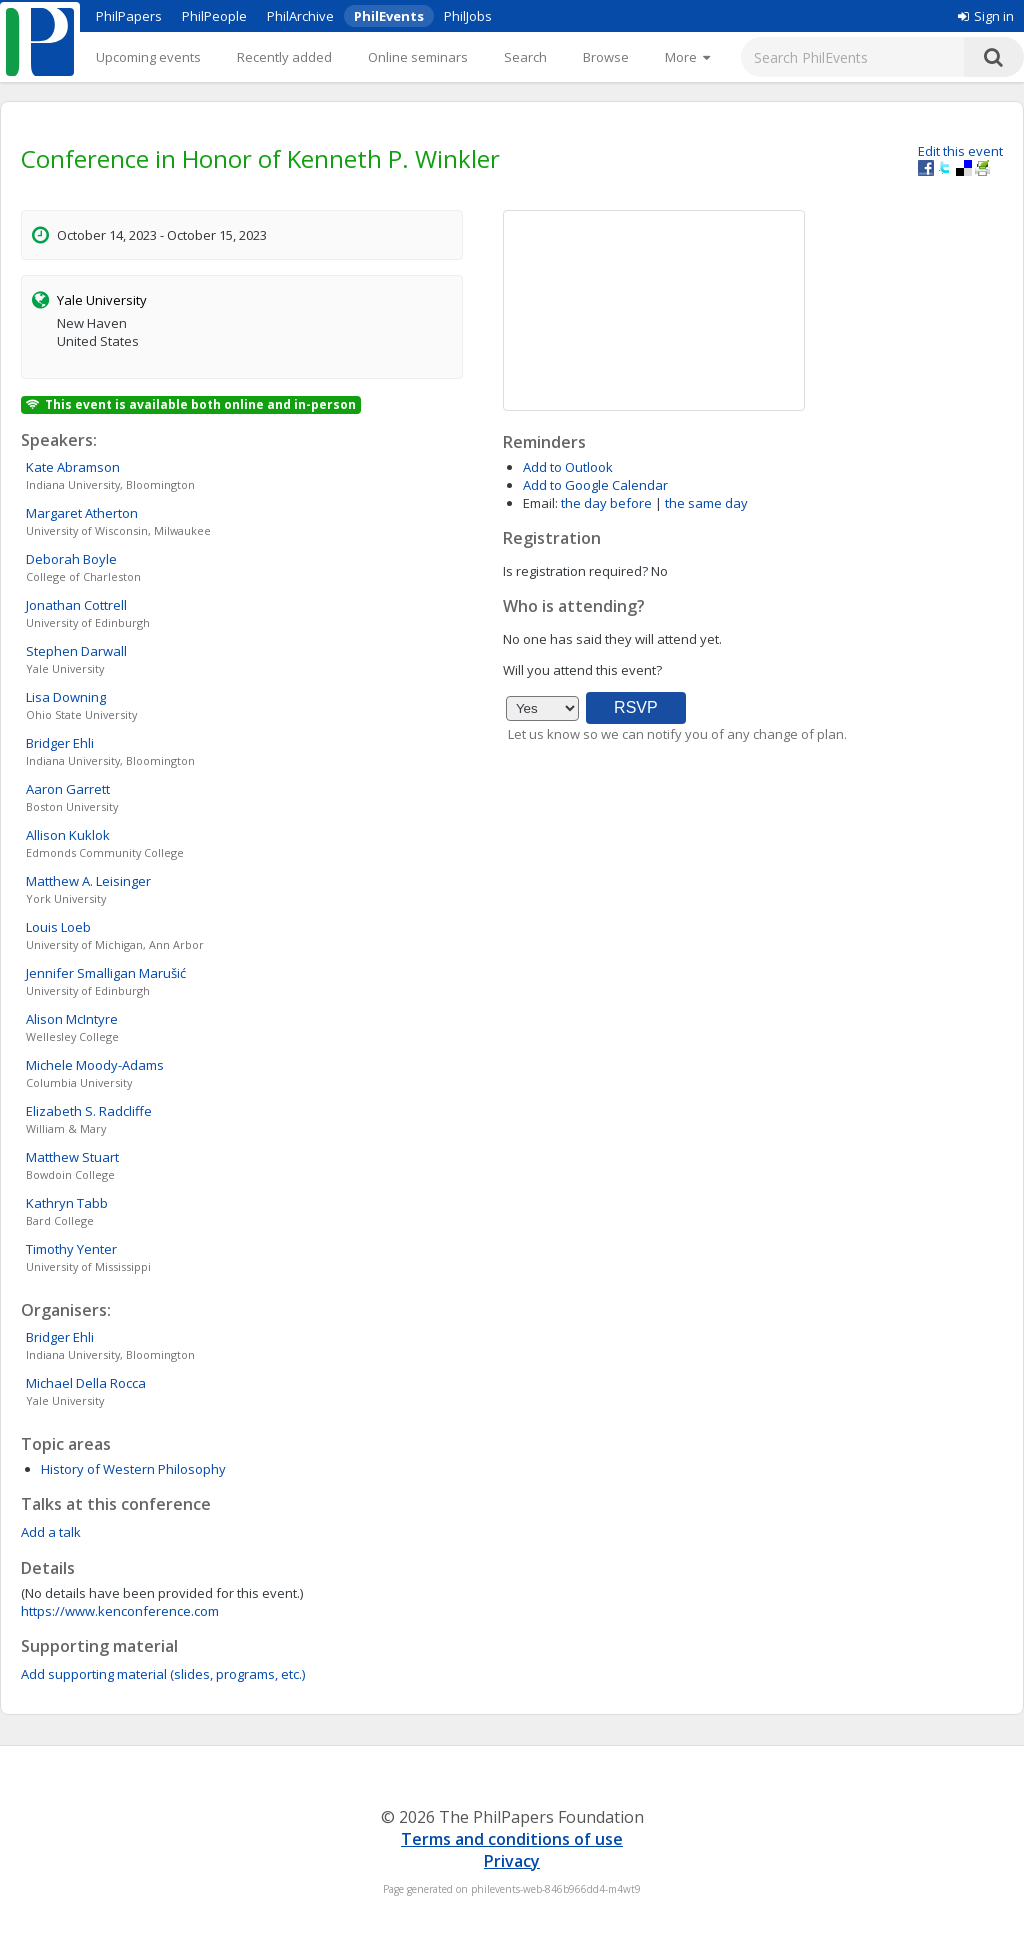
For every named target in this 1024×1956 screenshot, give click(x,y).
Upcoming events (148, 57)
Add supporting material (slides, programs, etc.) (163, 1674)
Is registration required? (575, 571)
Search (525, 57)
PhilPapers (129, 16)
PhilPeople (214, 16)
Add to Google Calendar (595, 485)
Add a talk (51, 1532)
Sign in (986, 16)
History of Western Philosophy (133, 1469)
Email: (540, 503)
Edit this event (960, 151)
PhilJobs (468, 16)
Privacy (512, 1861)
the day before (606, 503)
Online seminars (418, 57)
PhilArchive (300, 16)
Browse (606, 57)
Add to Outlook (568, 467)
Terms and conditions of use (512, 1839)
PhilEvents (389, 16)
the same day (706, 503)
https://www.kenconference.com (120, 1611)
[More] (687, 57)
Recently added (284, 57)
